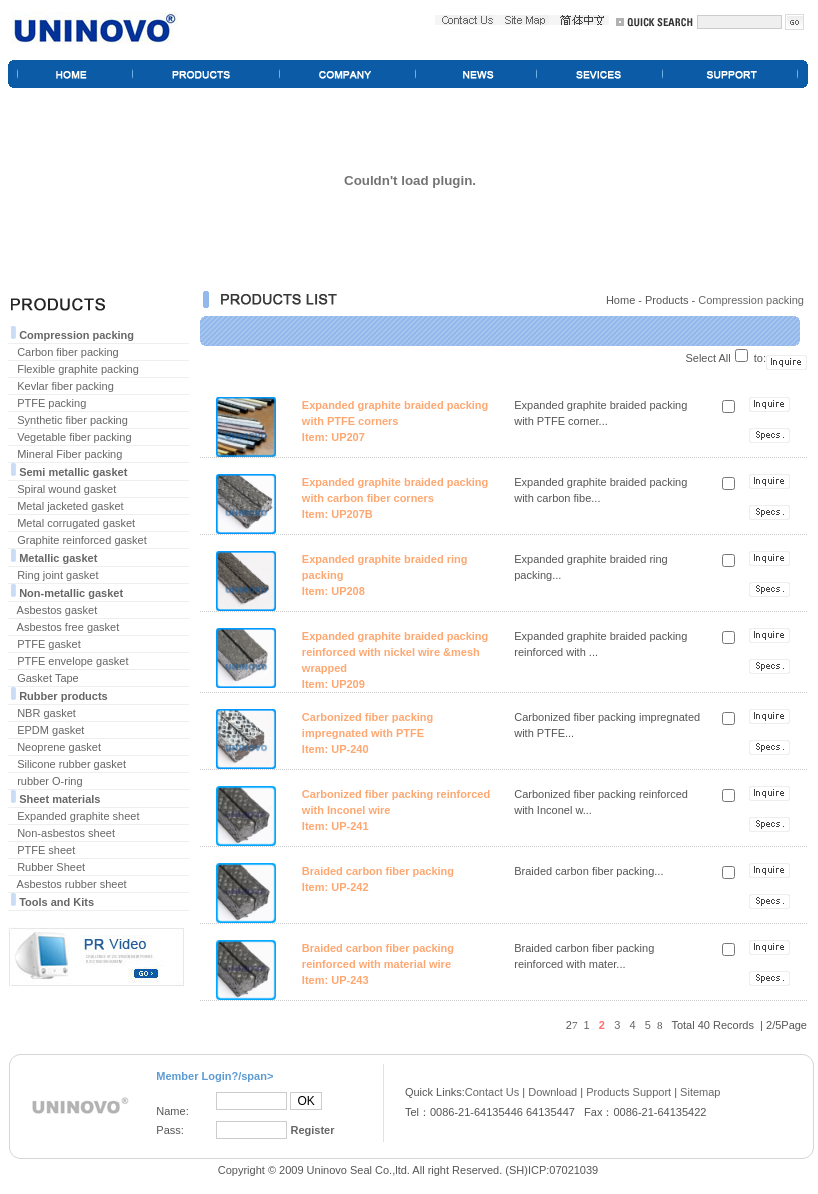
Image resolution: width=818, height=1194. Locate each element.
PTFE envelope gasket (72, 661)
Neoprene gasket (59, 747)
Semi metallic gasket (73, 472)
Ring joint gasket (57, 575)
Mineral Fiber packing (69, 454)
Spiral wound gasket (66, 489)
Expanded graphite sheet (78, 816)
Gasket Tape (48, 678)
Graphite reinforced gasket (82, 540)
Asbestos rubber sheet (72, 884)
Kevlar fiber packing (65, 386)
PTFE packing (51, 403)
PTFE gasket (49, 644)
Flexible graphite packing (78, 369)
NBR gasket (46, 713)
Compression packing (76, 335)
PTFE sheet (46, 850)
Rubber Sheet (51, 867)
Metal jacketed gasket (70, 506)
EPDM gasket (50, 730)
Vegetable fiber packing (74, 437)
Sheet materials (59, 799)
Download (552, 1092)
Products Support (628, 1092)
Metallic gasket (58, 558)
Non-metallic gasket (71, 593)
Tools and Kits (56, 902)
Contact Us (492, 1092)
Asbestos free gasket (68, 627)
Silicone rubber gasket (71, 764)
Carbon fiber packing (68, 352)
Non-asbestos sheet (66, 833)
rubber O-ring (49, 781)
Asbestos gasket (57, 610)
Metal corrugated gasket (76, 523)
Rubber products (63, 696)
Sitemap (700, 1092)
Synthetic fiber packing (72, 420)
